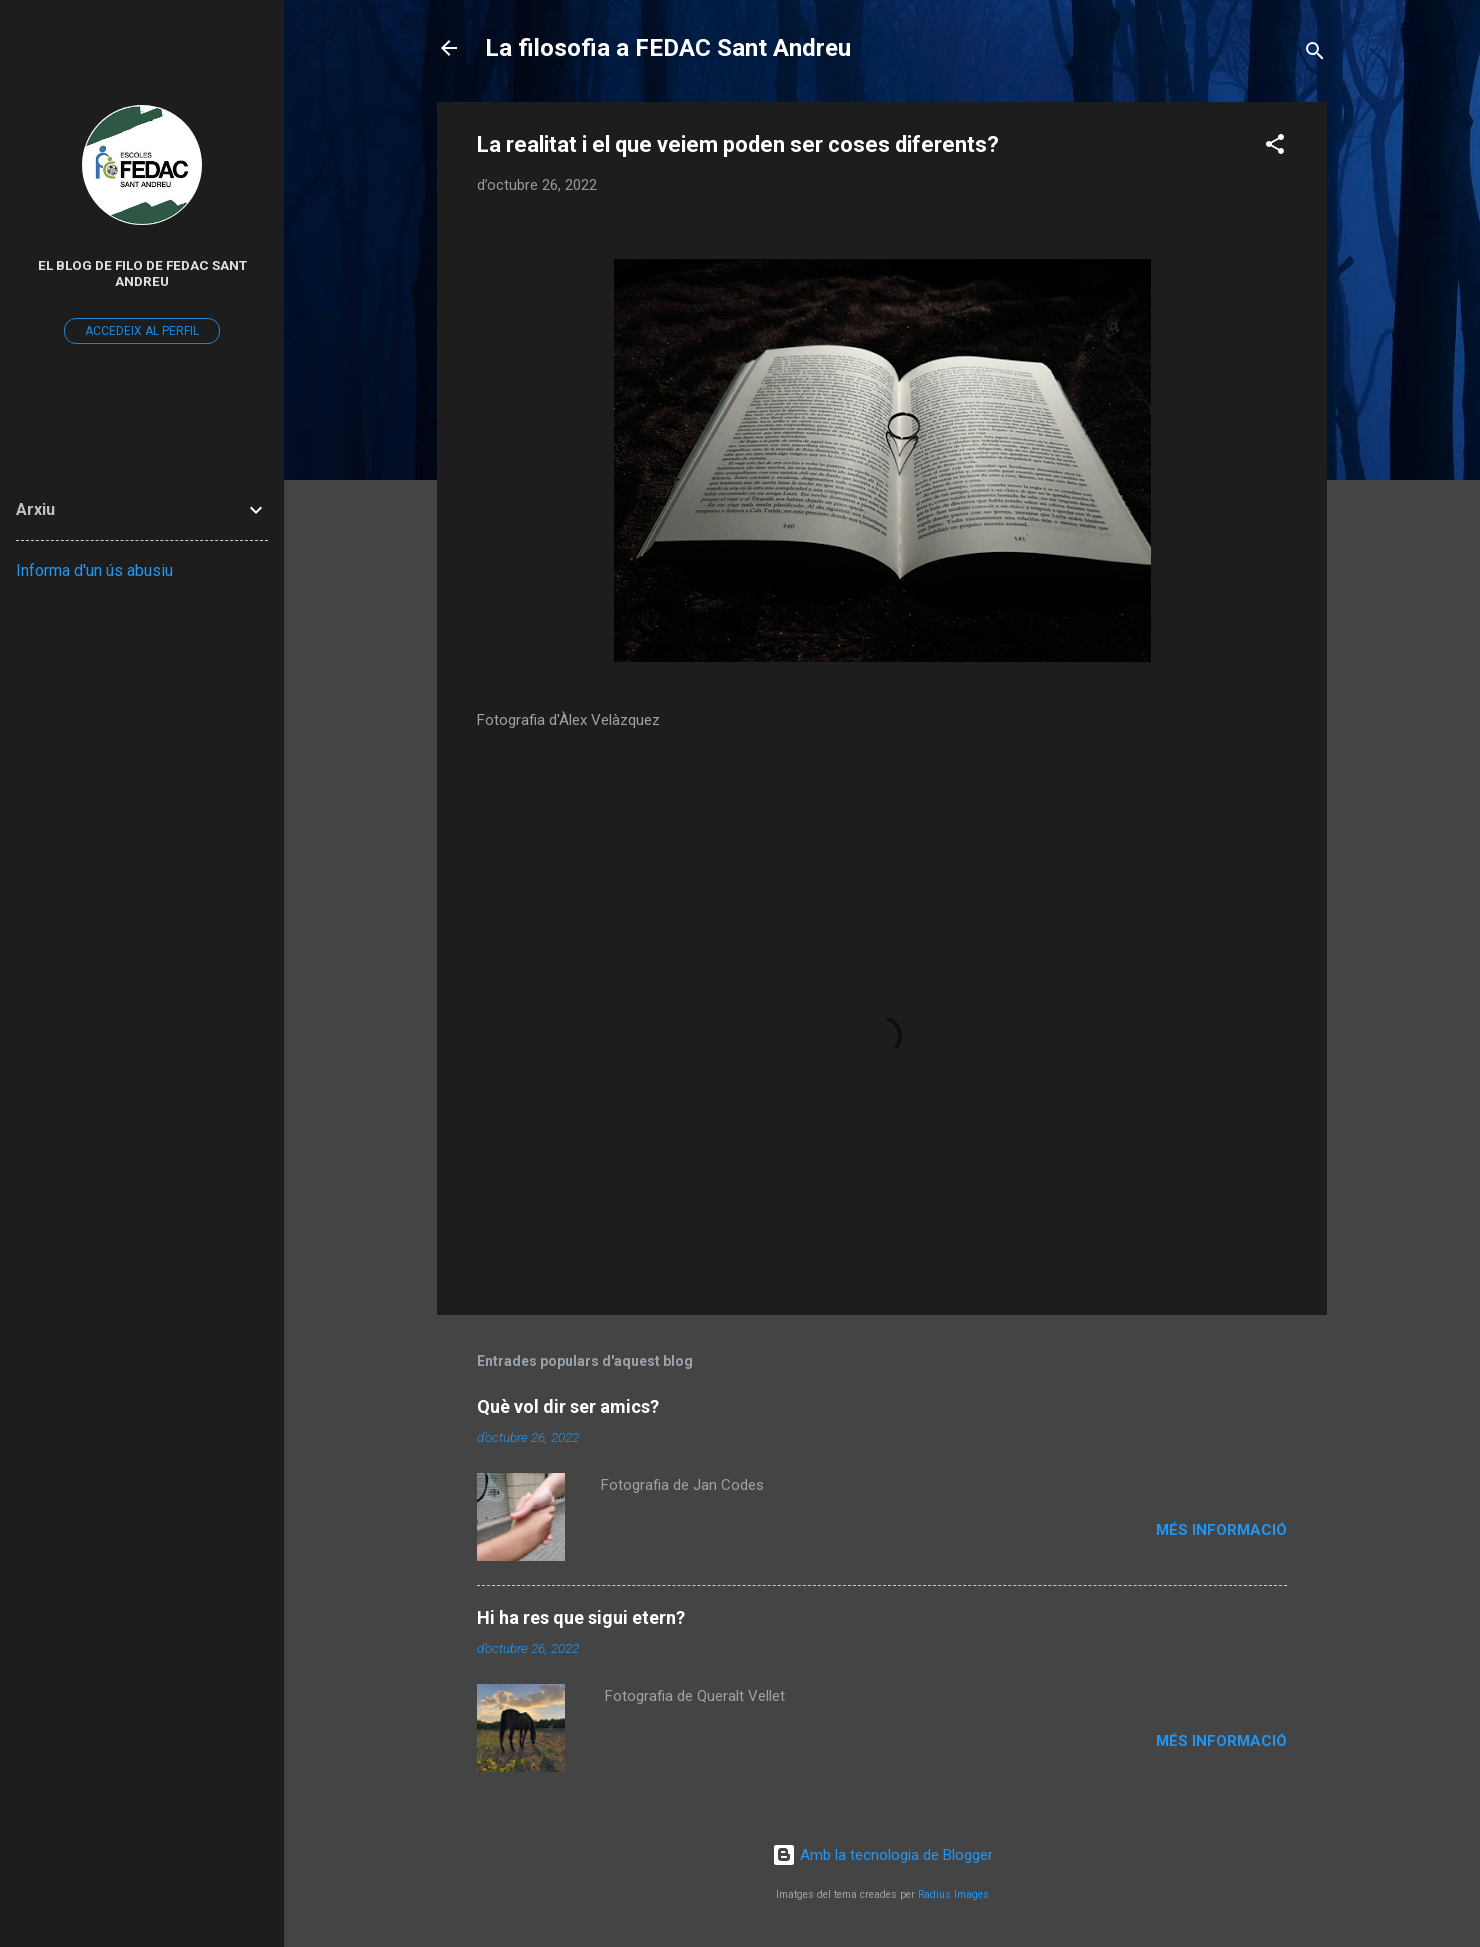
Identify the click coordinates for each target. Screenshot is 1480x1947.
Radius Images (953, 1894)
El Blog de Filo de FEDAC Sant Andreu (142, 273)
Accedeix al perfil (142, 331)
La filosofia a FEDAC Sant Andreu (668, 48)
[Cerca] (1315, 54)
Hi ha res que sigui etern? (581, 1617)
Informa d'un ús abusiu (94, 570)
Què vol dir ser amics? (568, 1406)
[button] (1275, 147)
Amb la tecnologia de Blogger (882, 1855)
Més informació (1221, 1530)
